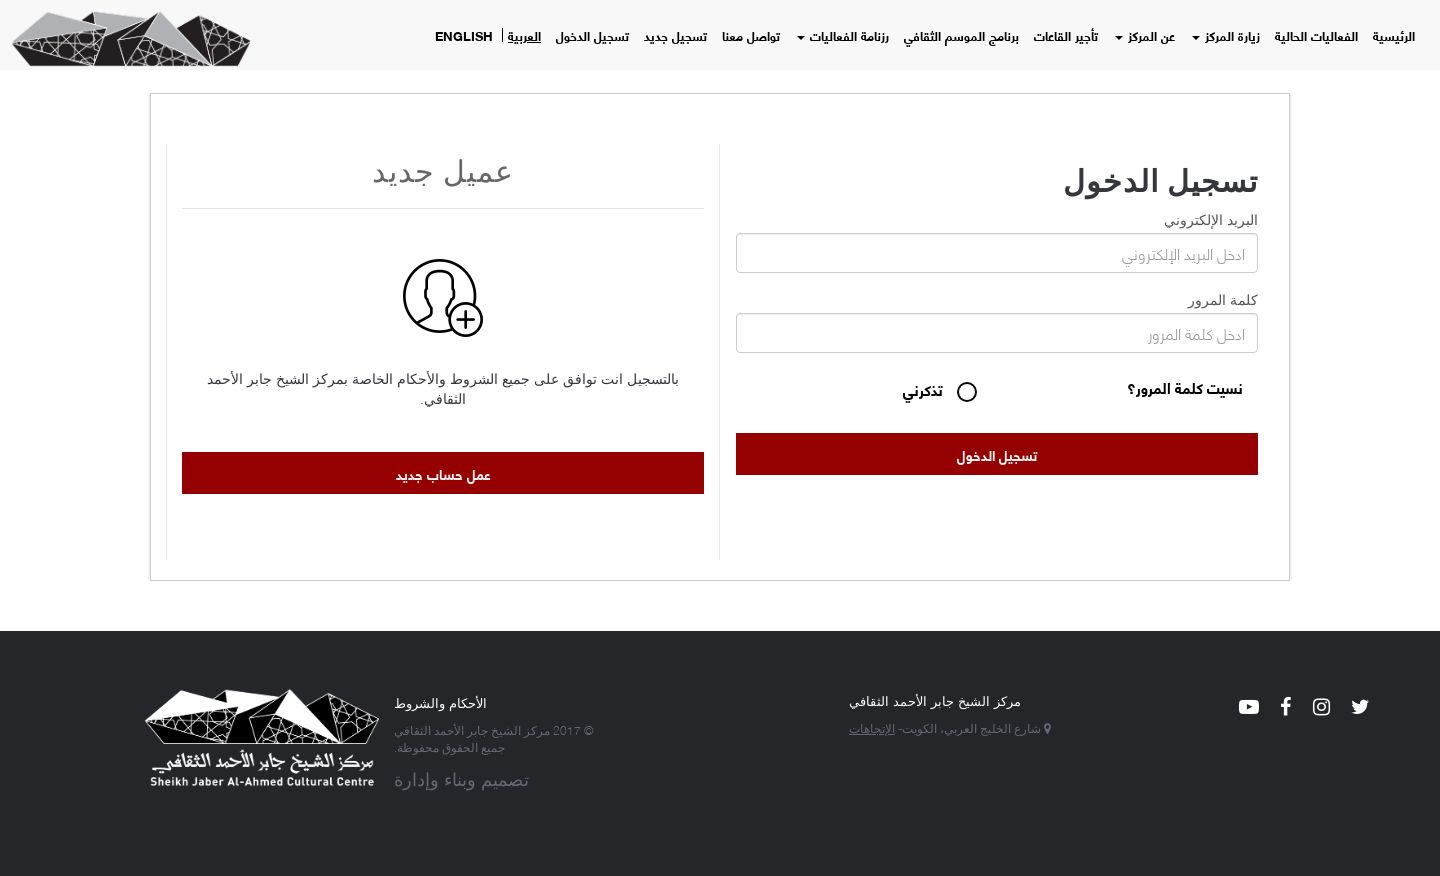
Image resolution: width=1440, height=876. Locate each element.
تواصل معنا (751, 35)
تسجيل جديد (675, 35)
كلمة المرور (1223, 298)
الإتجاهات (872, 727)
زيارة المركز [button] (1226, 35)
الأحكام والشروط (440, 702)
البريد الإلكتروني (1211, 218)
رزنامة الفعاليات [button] (843, 35)
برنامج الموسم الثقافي (961, 35)
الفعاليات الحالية (1316, 35)
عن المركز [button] (1145, 35)
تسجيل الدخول (592, 35)
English (464, 35)
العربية (524, 35)
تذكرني (925, 390)
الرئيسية (1394, 35)
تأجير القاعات (1066, 35)
